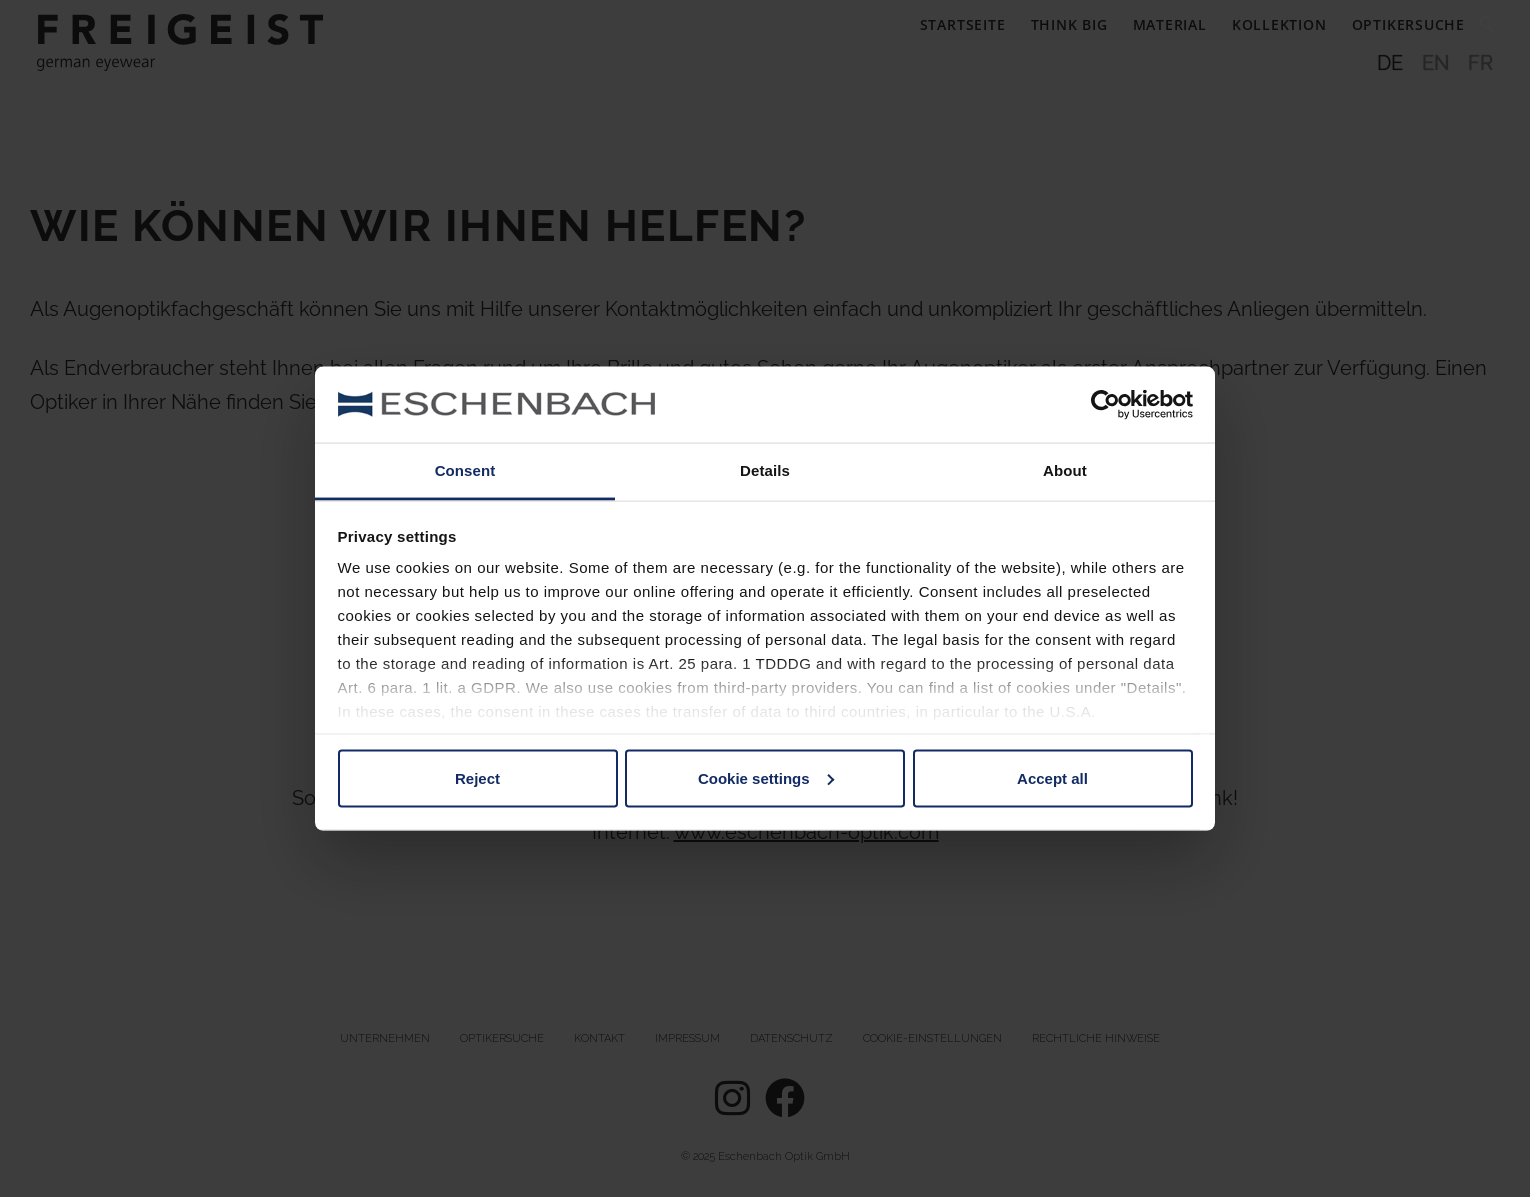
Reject (477, 777)
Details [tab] (765, 470)
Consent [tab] (465, 470)
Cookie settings (766, 777)
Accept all (1052, 777)
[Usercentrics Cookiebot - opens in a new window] (1105, 404)
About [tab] (1065, 470)
